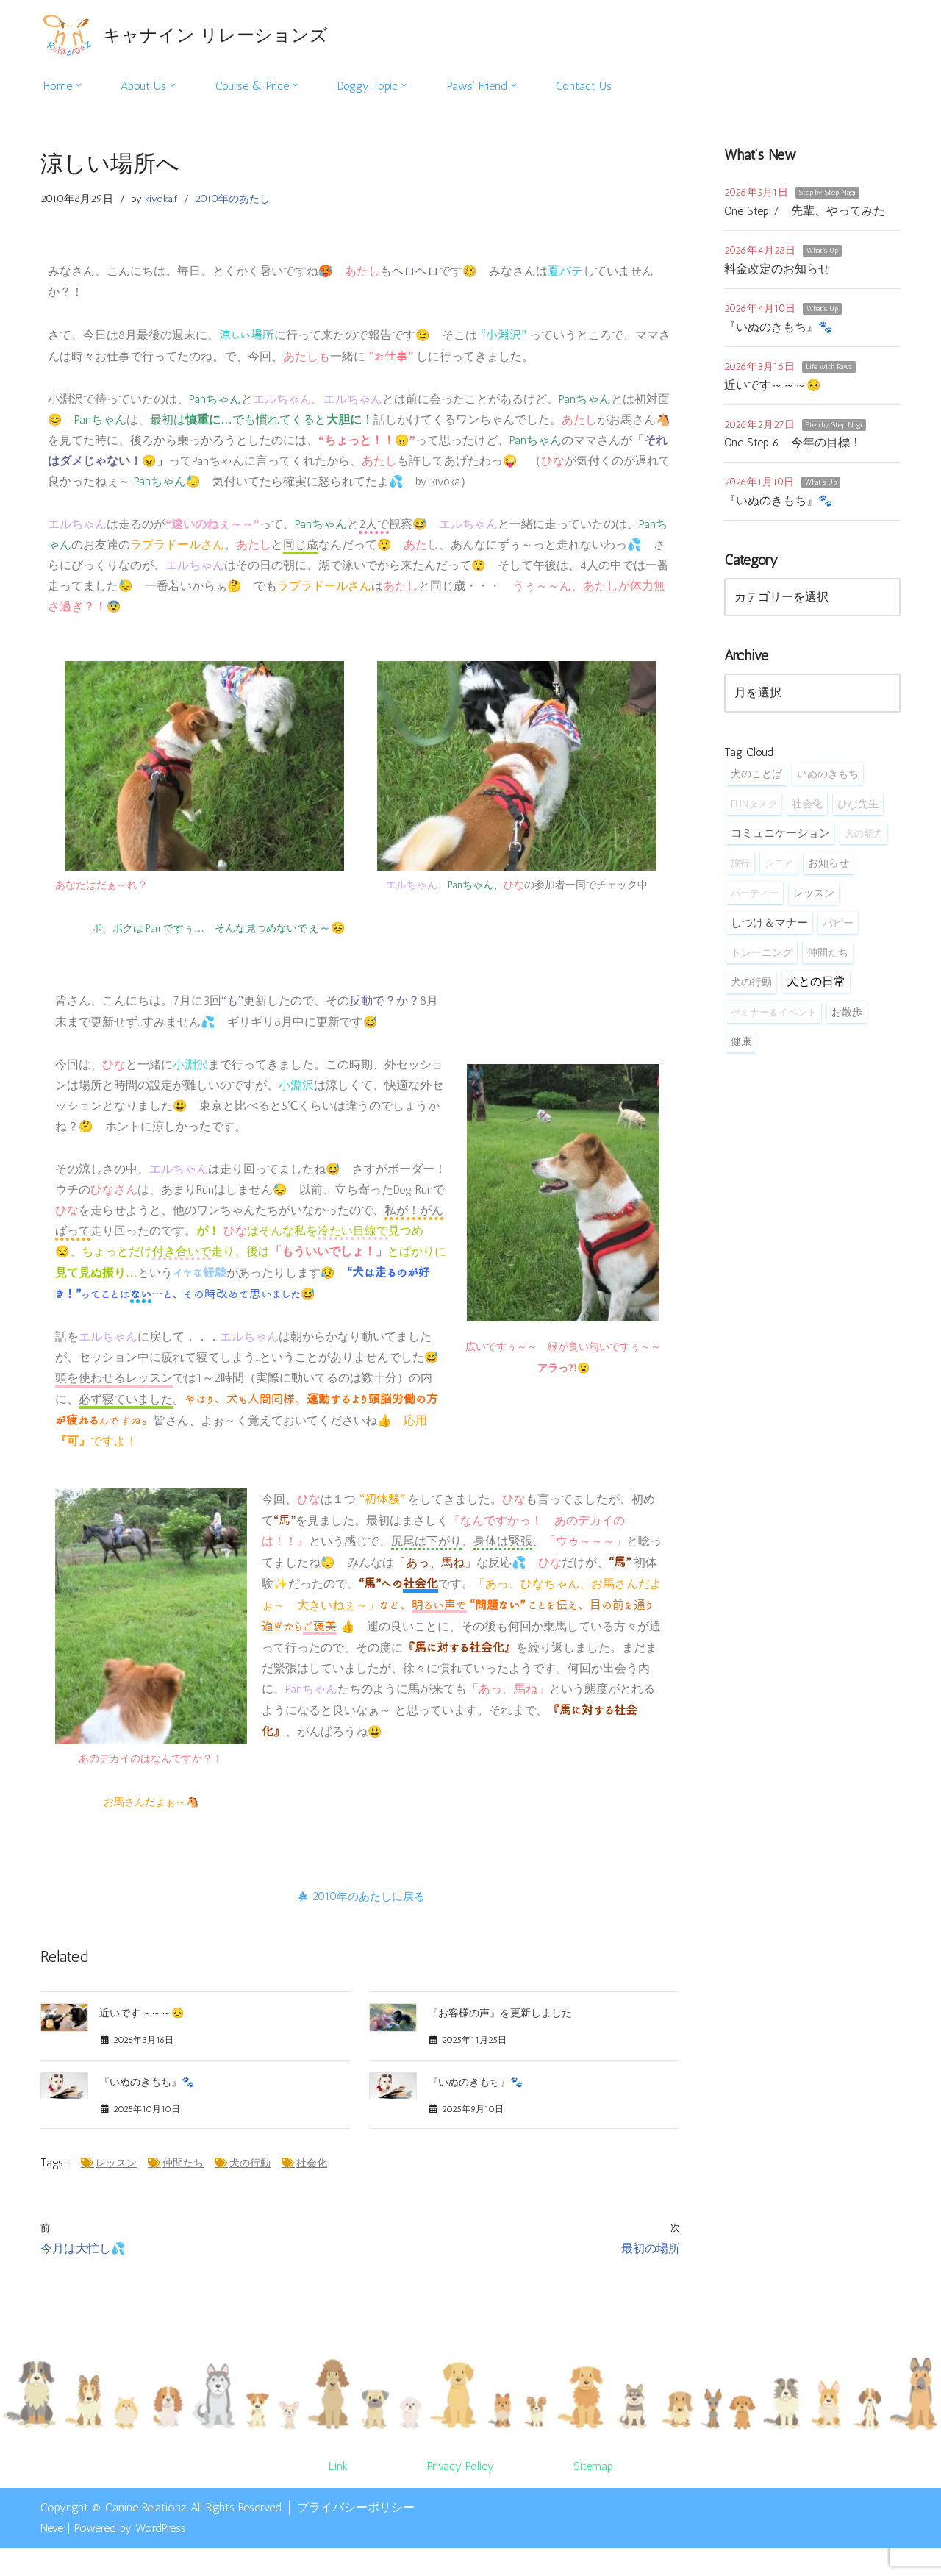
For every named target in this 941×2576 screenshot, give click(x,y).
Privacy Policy (460, 2494)
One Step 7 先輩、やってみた (804, 211)
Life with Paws (829, 369)
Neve (51, 2556)
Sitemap (593, 2494)
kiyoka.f (162, 200)
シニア (779, 871)
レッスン (116, 2189)
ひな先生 (858, 811)
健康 (741, 1053)
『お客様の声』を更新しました (500, 2036)
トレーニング (761, 962)
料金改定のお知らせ (777, 270)
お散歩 (846, 1023)
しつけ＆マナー (769, 933)
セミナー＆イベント (774, 1024)
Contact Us (593, 86)
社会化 (312, 2189)
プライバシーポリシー (356, 2534)
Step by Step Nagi (827, 193)
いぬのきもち (828, 781)
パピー (838, 933)
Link (337, 2494)
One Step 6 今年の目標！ (793, 447)
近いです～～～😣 (141, 2036)
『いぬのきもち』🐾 (146, 2106)
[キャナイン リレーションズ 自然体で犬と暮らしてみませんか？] (184, 35)
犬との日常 (816, 992)
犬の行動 (250, 2189)
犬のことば (756, 781)
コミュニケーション (780, 841)
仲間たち (183, 2189)
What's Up (822, 252)
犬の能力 (864, 841)
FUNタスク (754, 811)
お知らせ (828, 872)
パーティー (755, 902)
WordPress (160, 2556)
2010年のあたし (234, 200)
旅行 (740, 871)
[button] (79, 85)
